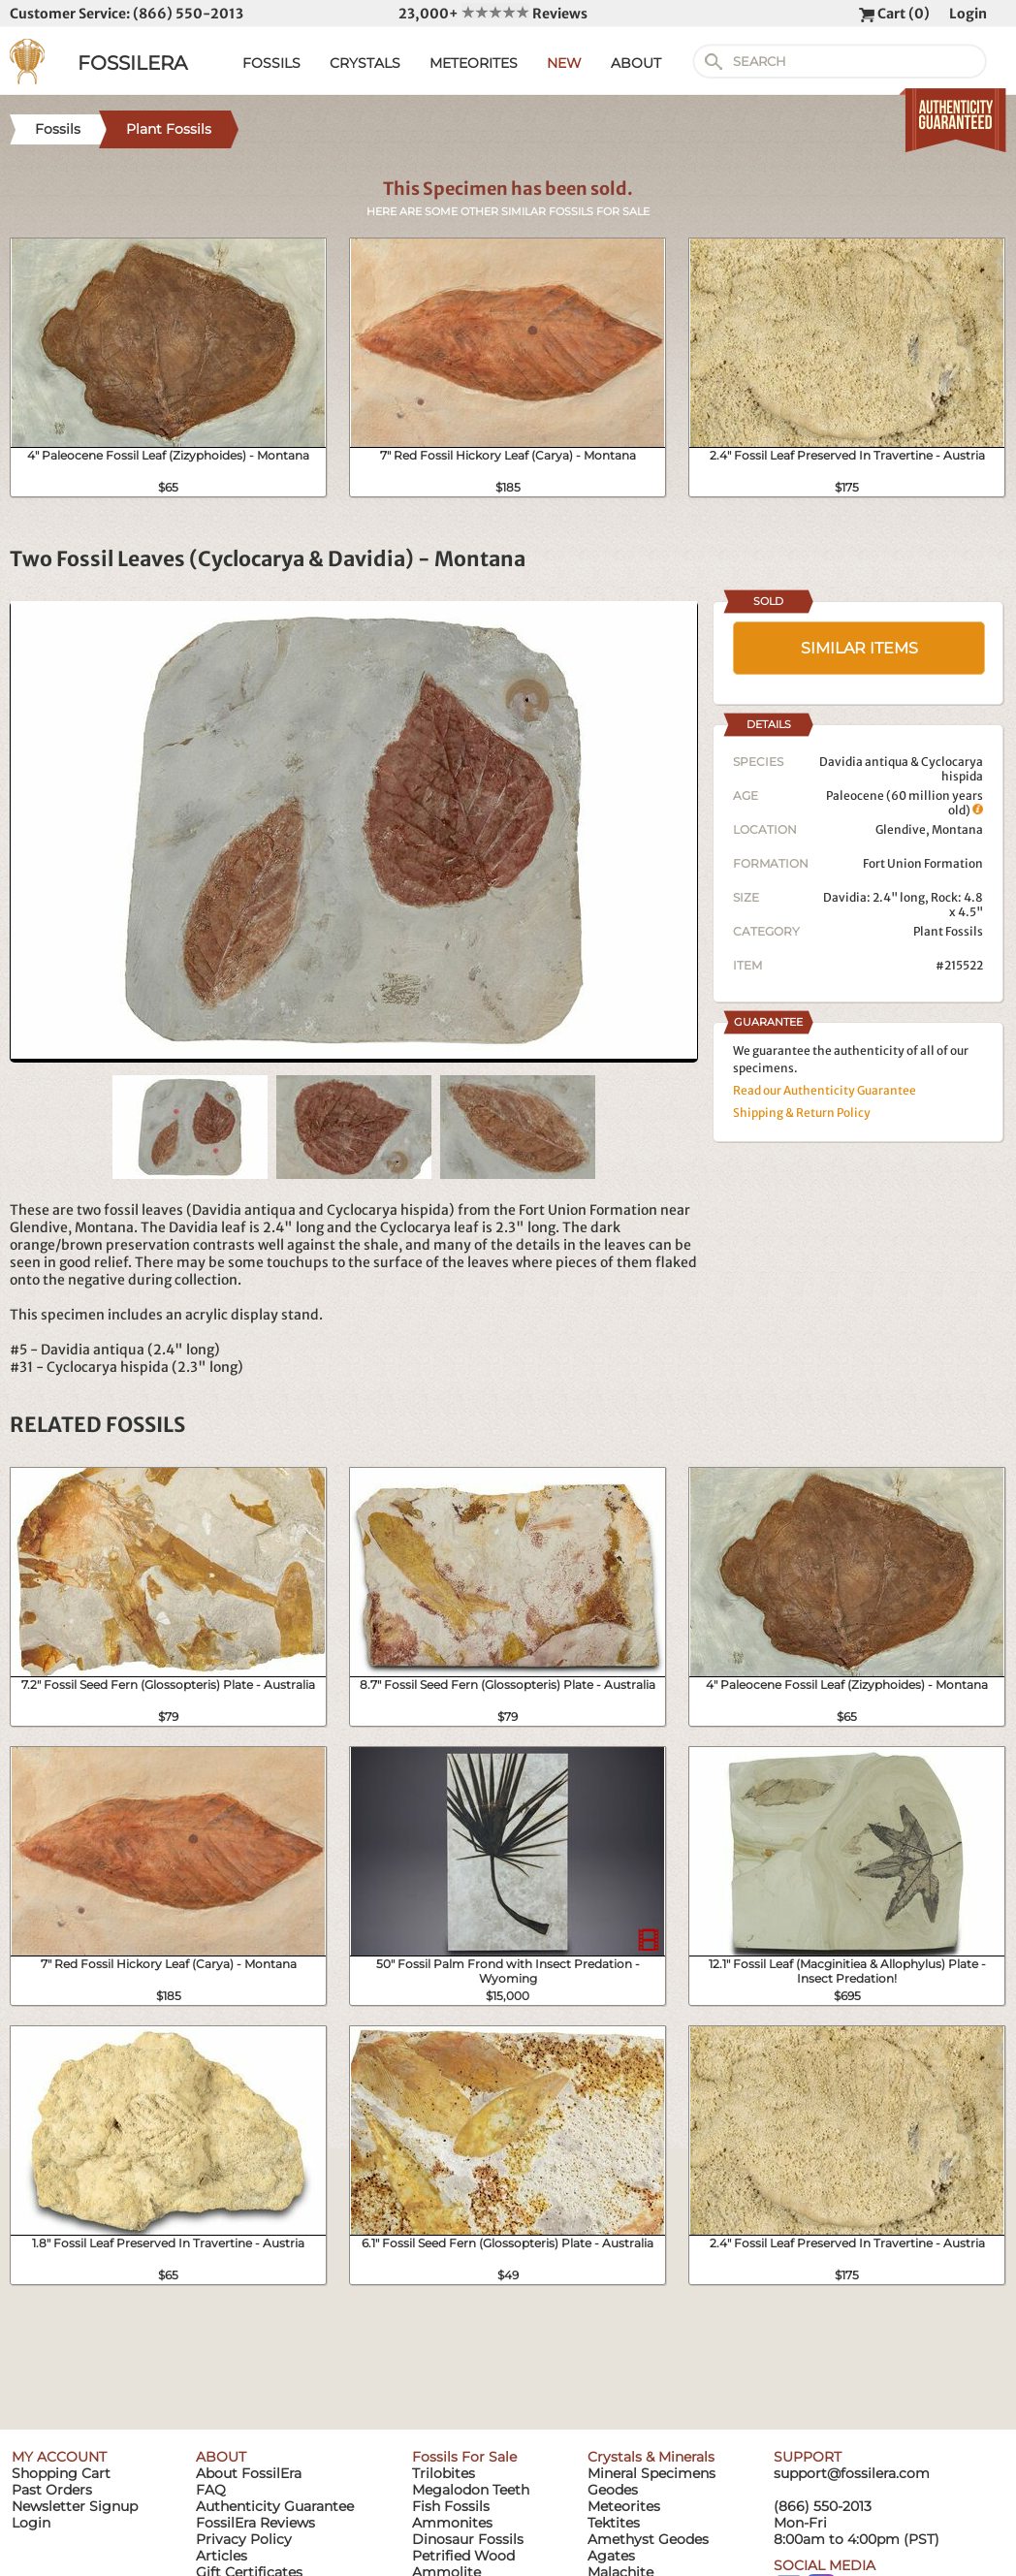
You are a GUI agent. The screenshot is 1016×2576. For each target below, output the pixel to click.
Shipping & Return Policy (802, 1112)
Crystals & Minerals (650, 2456)
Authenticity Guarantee (275, 2506)
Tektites (613, 2522)
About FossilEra (249, 2473)
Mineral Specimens (651, 2473)
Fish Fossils (451, 2506)
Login (968, 13)
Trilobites (443, 2473)
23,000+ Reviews (492, 13)
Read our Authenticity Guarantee (824, 1090)
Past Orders (52, 2489)
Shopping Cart (61, 2473)
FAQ (211, 2489)
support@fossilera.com (852, 2473)
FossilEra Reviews (255, 2522)
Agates (611, 2555)
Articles (221, 2555)
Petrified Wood (463, 2555)
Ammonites (452, 2522)
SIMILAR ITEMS (859, 648)
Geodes (612, 2489)
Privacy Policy (244, 2539)
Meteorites (623, 2506)
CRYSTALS (365, 63)
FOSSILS (271, 63)
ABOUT (636, 63)
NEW (564, 63)
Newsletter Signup (75, 2506)
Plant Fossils (948, 931)
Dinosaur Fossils (468, 2539)
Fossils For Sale (464, 2456)
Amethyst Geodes (648, 2539)
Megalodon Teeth (470, 2489)
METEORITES (473, 63)
